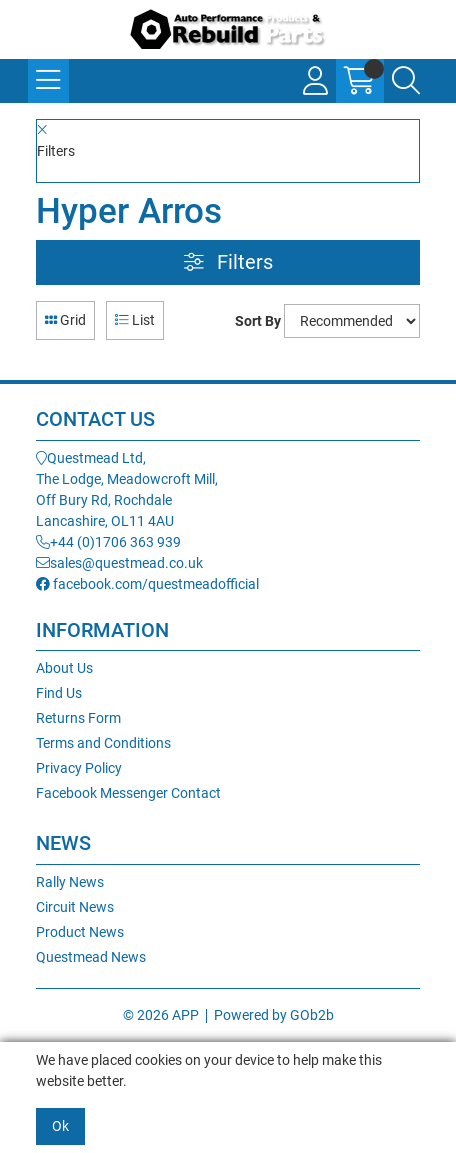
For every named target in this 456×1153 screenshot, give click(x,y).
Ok (60, 1126)
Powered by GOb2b (274, 1015)
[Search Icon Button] (406, 81)
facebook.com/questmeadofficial (147, 584)
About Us (64, 668)
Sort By (258, 321)
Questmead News (91, 957)
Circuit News (75, 907)
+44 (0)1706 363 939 (108, 542)
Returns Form (78, 718)
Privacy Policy (79, 768)
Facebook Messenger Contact (128, 793)
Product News (80, 932)
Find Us (59, 693)
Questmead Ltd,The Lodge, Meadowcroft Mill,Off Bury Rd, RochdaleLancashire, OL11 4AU (127, 489)
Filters (228, 262)
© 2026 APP (161, 1015)
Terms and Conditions (103, 743)
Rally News (70, 882)
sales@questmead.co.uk (119, 563)
